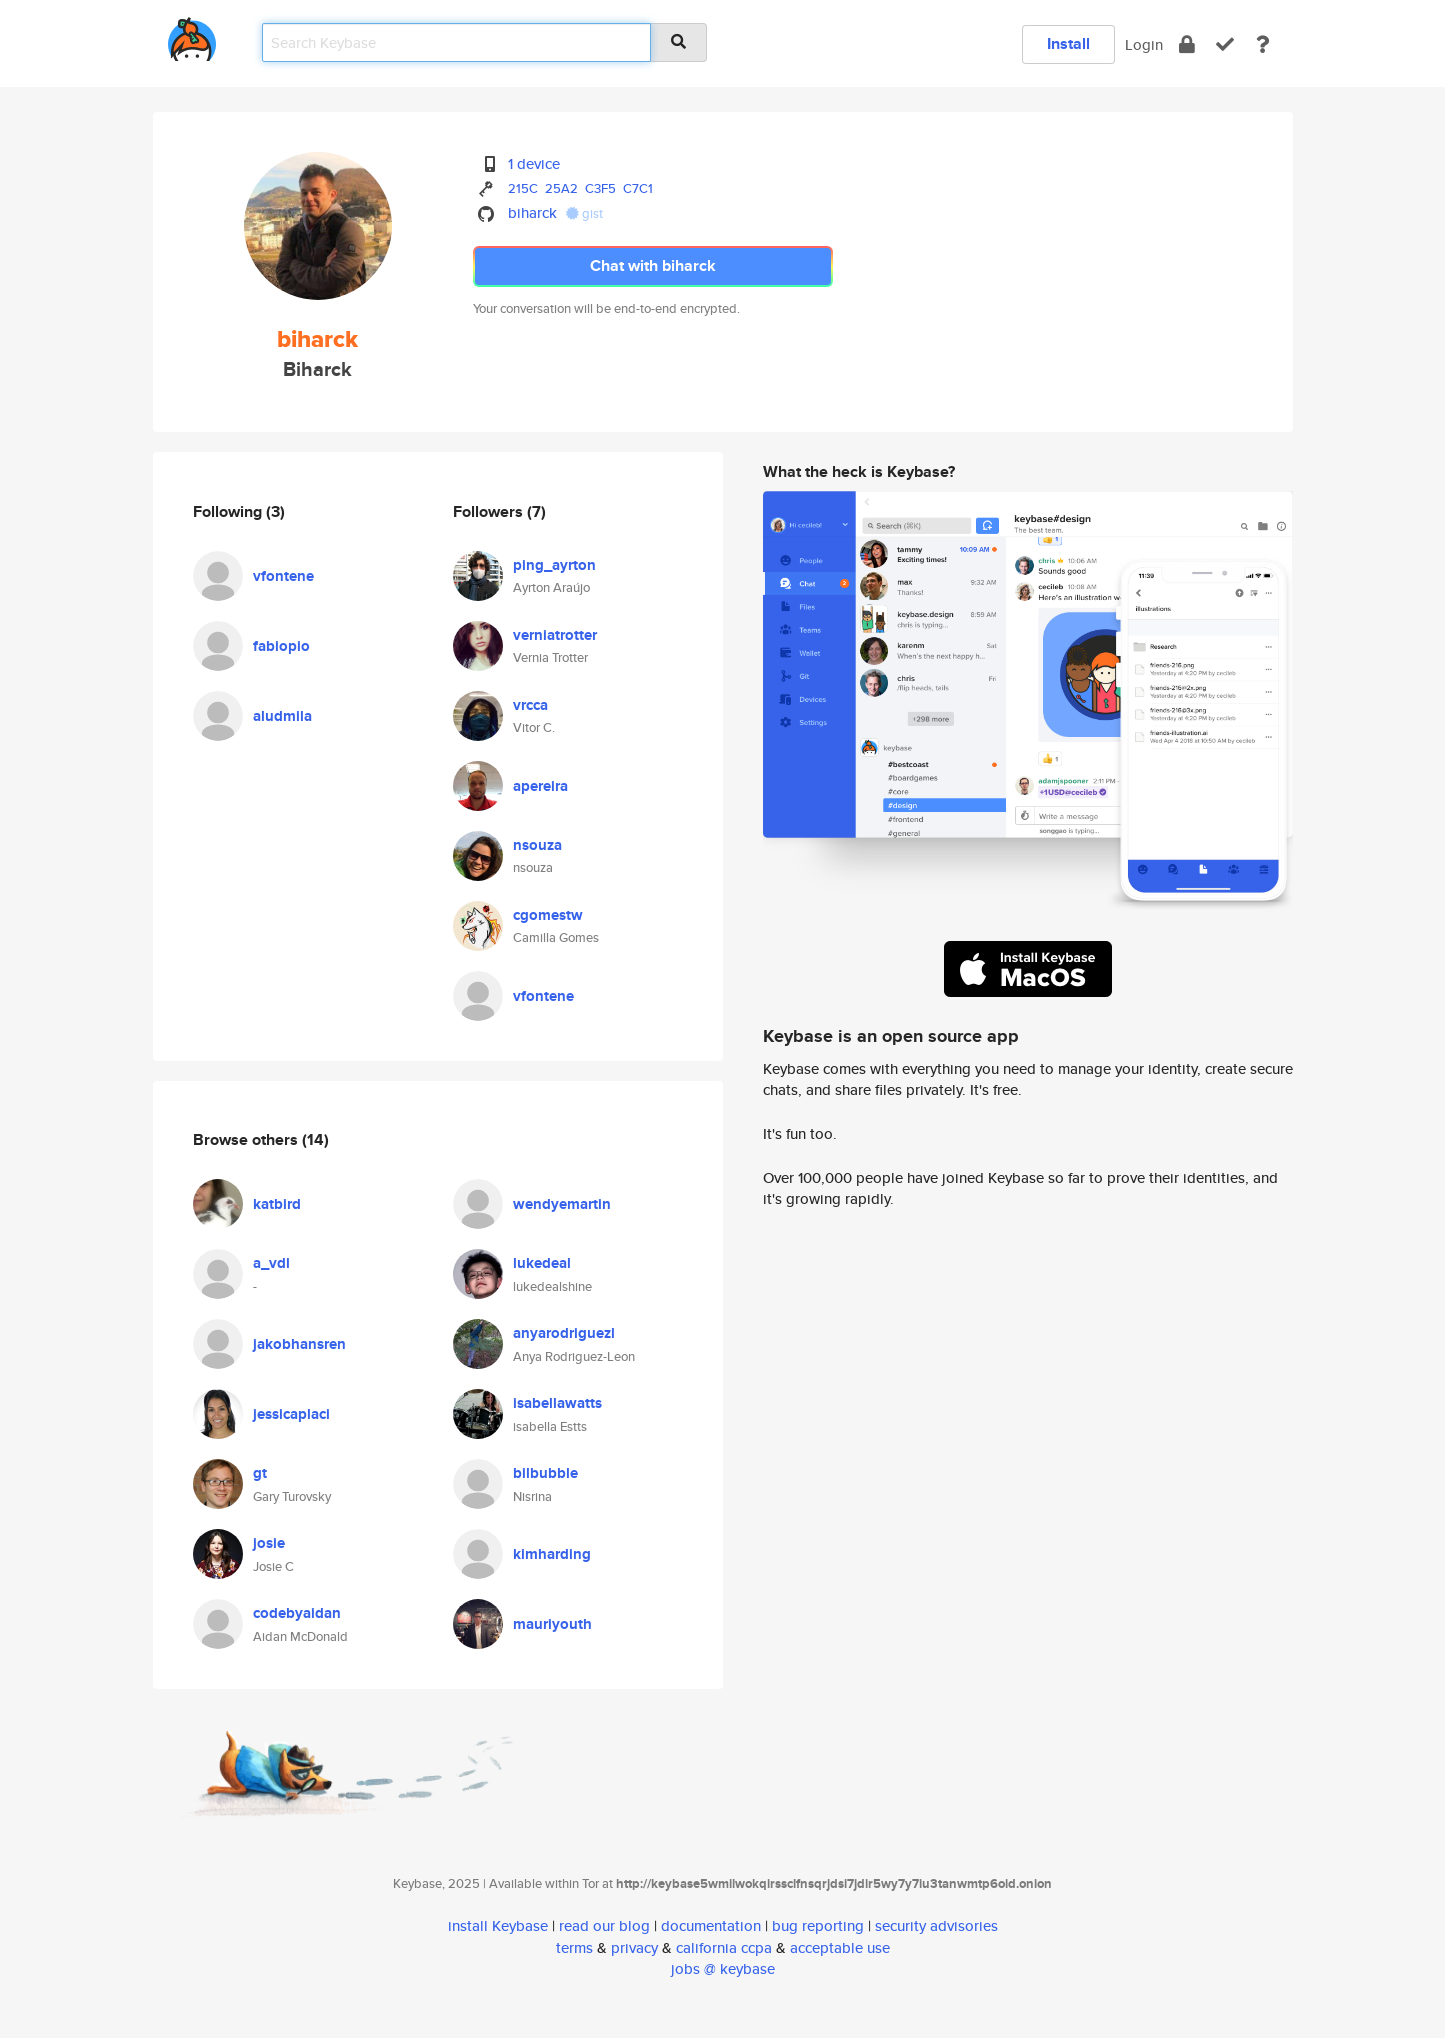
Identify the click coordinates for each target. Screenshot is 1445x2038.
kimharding (552, 1554)
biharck (532, 212)
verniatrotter (555, 635)
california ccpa (724, 1947)
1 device (534, 163)
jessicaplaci (291, 1414)
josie (269, 1543)
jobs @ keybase (723, 1968)
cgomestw (548, 915)
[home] (192, 35)
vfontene (283, 576)
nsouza (537, 845)
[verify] (1225, 44)
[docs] (1263, 44)
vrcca (530, 705)
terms (574, 1947)
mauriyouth (552, 1624)
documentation (711, 1925)
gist (584, 213)
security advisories (936, 1925)
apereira (540, 786)
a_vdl (271, 1263)
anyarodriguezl (564, 1333)
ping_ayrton (554, 565)
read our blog (604, 1925)
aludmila (282, 716)
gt (260, 1473)
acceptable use (840, 1947)
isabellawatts (557, 1403)
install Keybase (498, 1925)
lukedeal (542, 1263)
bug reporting (818, 1925)
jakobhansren (299, 1344)
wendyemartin (562, 1204)
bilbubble (545, 1473)
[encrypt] (1187, 44)
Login (1144, 44)
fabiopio (281, 646)
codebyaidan (297, 1613)
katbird (277, 1204)
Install (1068, 43)
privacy (634, 1947)
